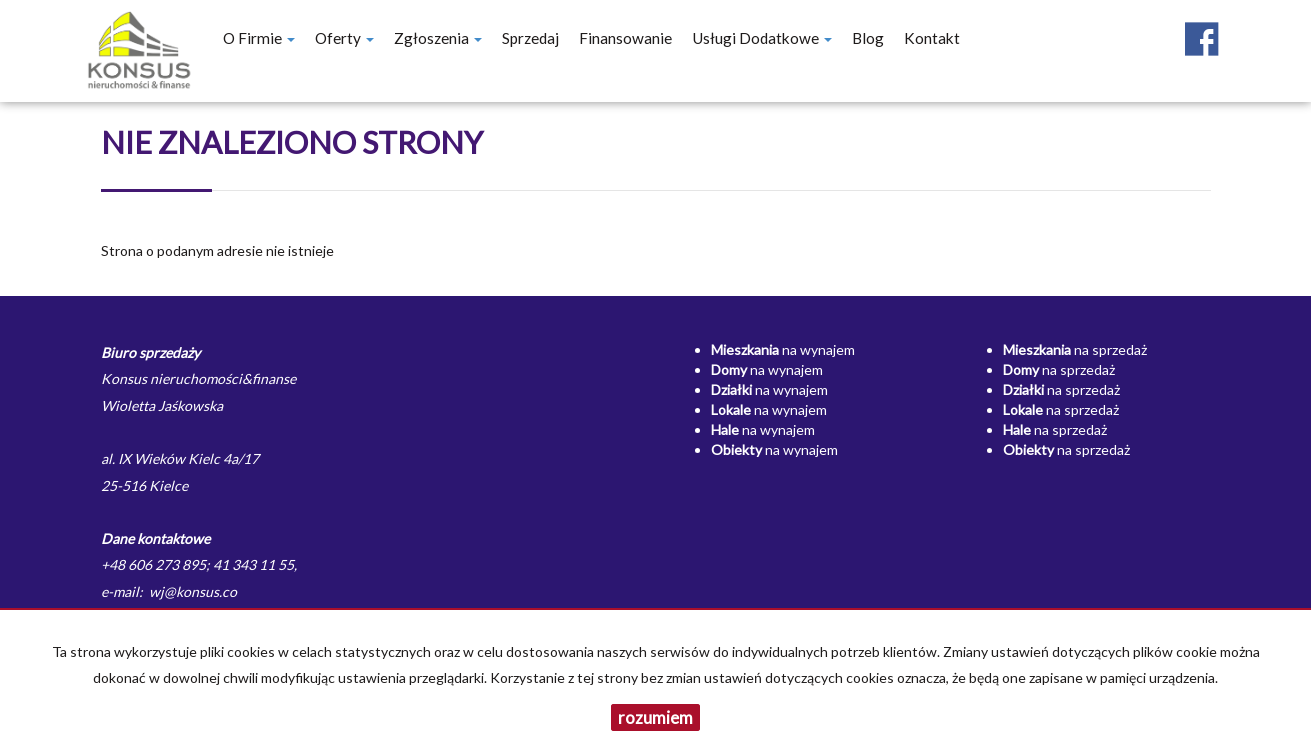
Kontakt (932, 38)
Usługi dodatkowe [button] (762, 38)
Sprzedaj (530, 38)
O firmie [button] (259, 38)
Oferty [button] (344, 38)
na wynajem (783, 349)
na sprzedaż (1075, 349)
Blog (868, 38)
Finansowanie (625, 38)
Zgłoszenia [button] (438, 38)
